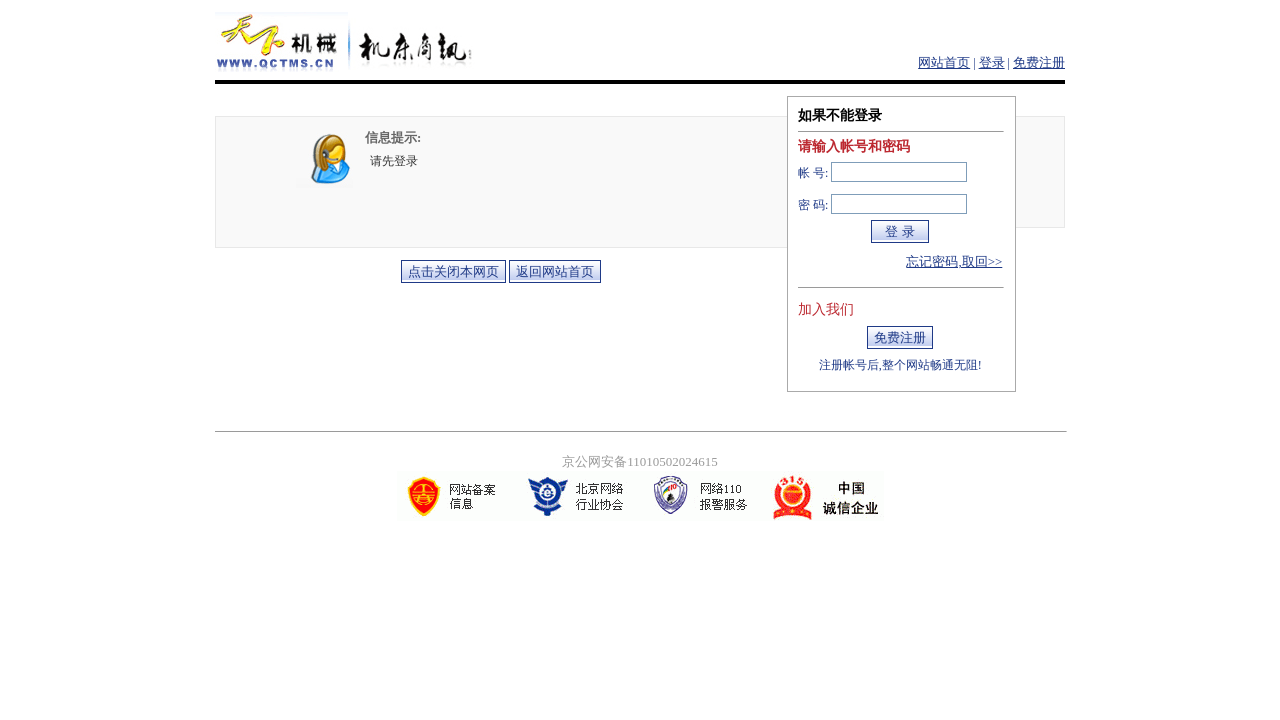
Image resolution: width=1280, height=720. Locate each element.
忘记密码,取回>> (954, 261)
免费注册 (1039, 62)
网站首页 (944, 62)
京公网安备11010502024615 (640, 461)
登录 (992, 62)
